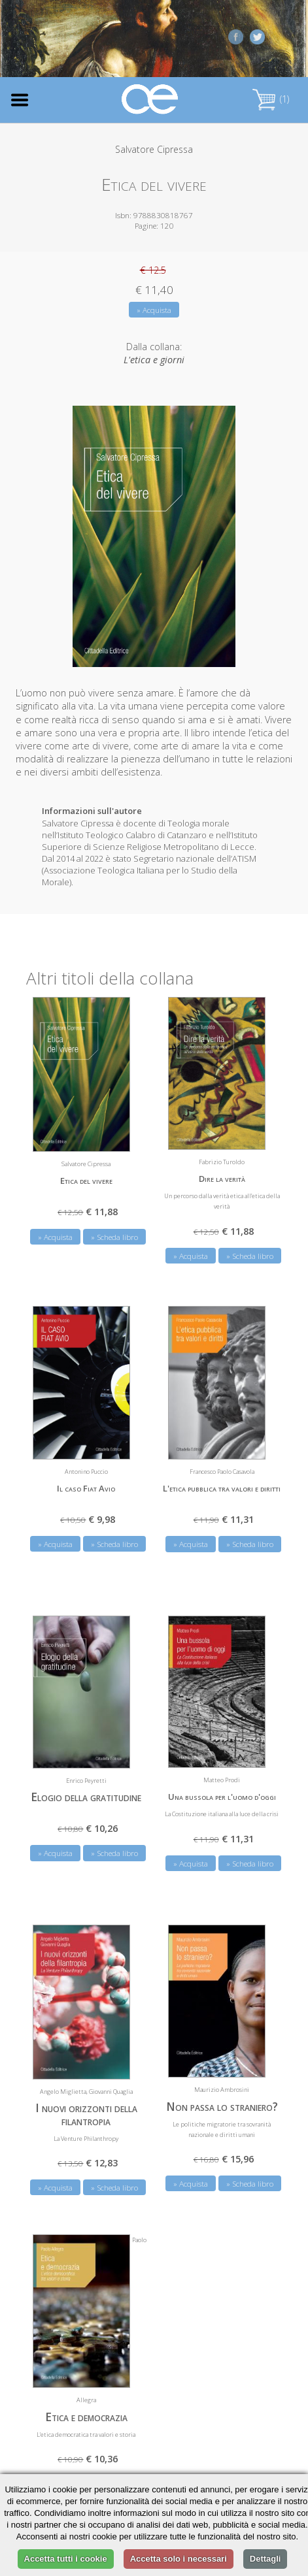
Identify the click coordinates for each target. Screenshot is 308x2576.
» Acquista (154, 310)
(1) (270, 99)
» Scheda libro (114, 1237)
